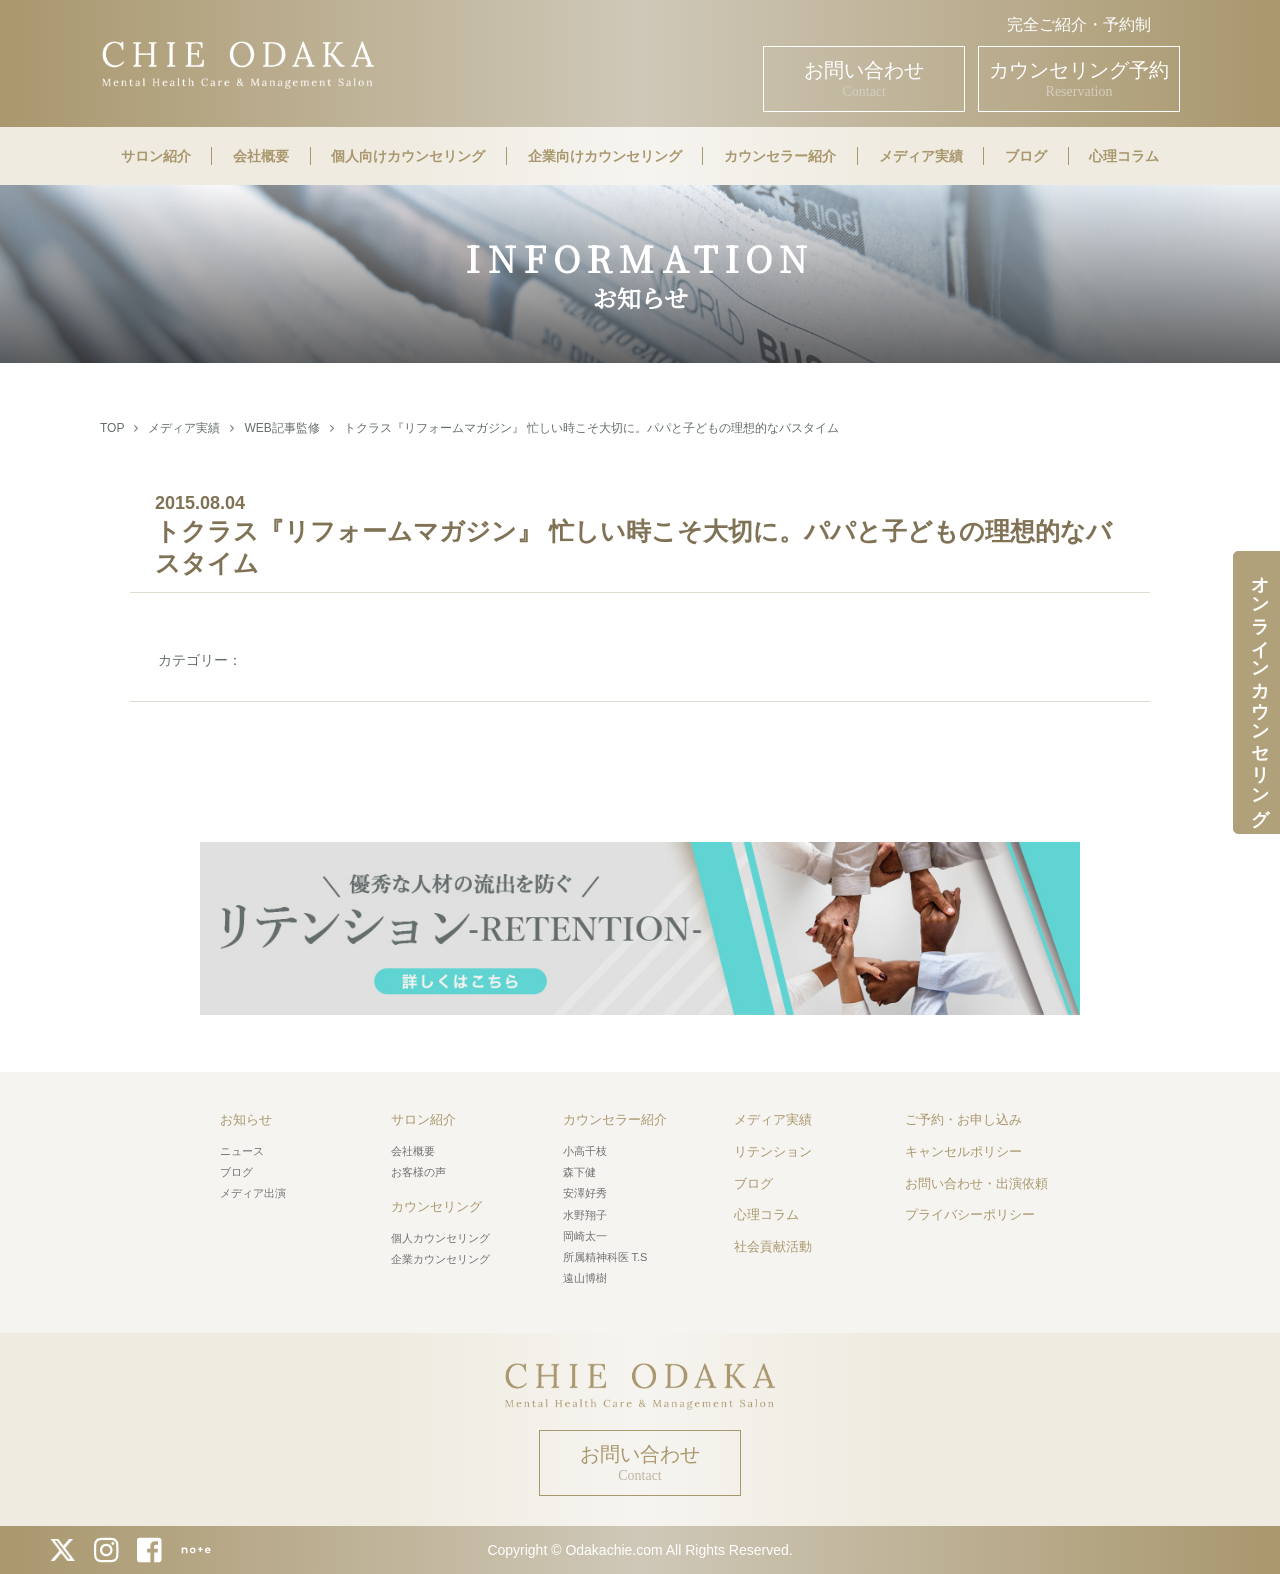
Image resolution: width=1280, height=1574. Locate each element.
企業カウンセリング (440, 1259)
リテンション (773, 1151)
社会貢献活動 (773, 1246)
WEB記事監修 (281, 428)
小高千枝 (585, 1151)
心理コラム (1124, 156)
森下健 (579, 1172)
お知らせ (246, 1119)
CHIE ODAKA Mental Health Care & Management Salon (237, 62)
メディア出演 (253, 1193)
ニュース (242, 1151)
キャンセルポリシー (963, 1151)
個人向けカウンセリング (408, 156)
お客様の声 (418, 1172)
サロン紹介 (156, 156)
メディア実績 (921, 156)
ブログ (1026, 156)
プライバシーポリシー (970, 1214)
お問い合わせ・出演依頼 (976, 1183)
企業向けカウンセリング (605, 156)
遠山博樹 (585, 1278)
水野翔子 (585, 1215)
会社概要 (261, 156)
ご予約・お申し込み (963, 1119)
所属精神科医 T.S (605, 1257)
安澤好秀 (585, 1193)
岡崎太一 (585, 1236)
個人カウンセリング (440, 1238)
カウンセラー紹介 (780, 156)
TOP (112, 428)
